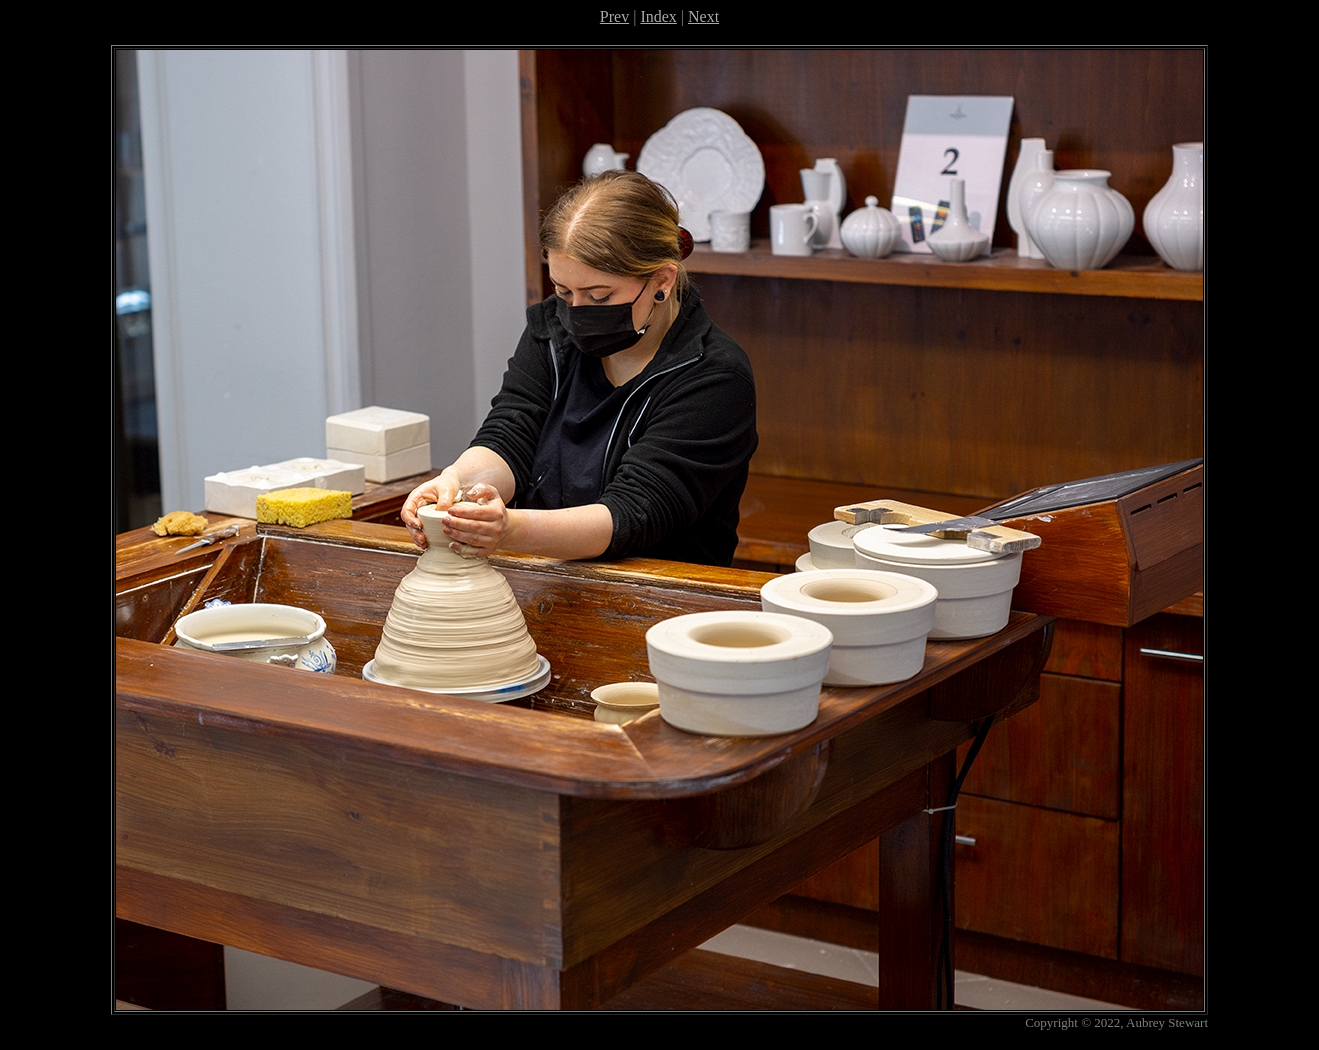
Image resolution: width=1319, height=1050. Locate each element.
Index (658, 16)
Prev (614, 16)
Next (703, 16)
